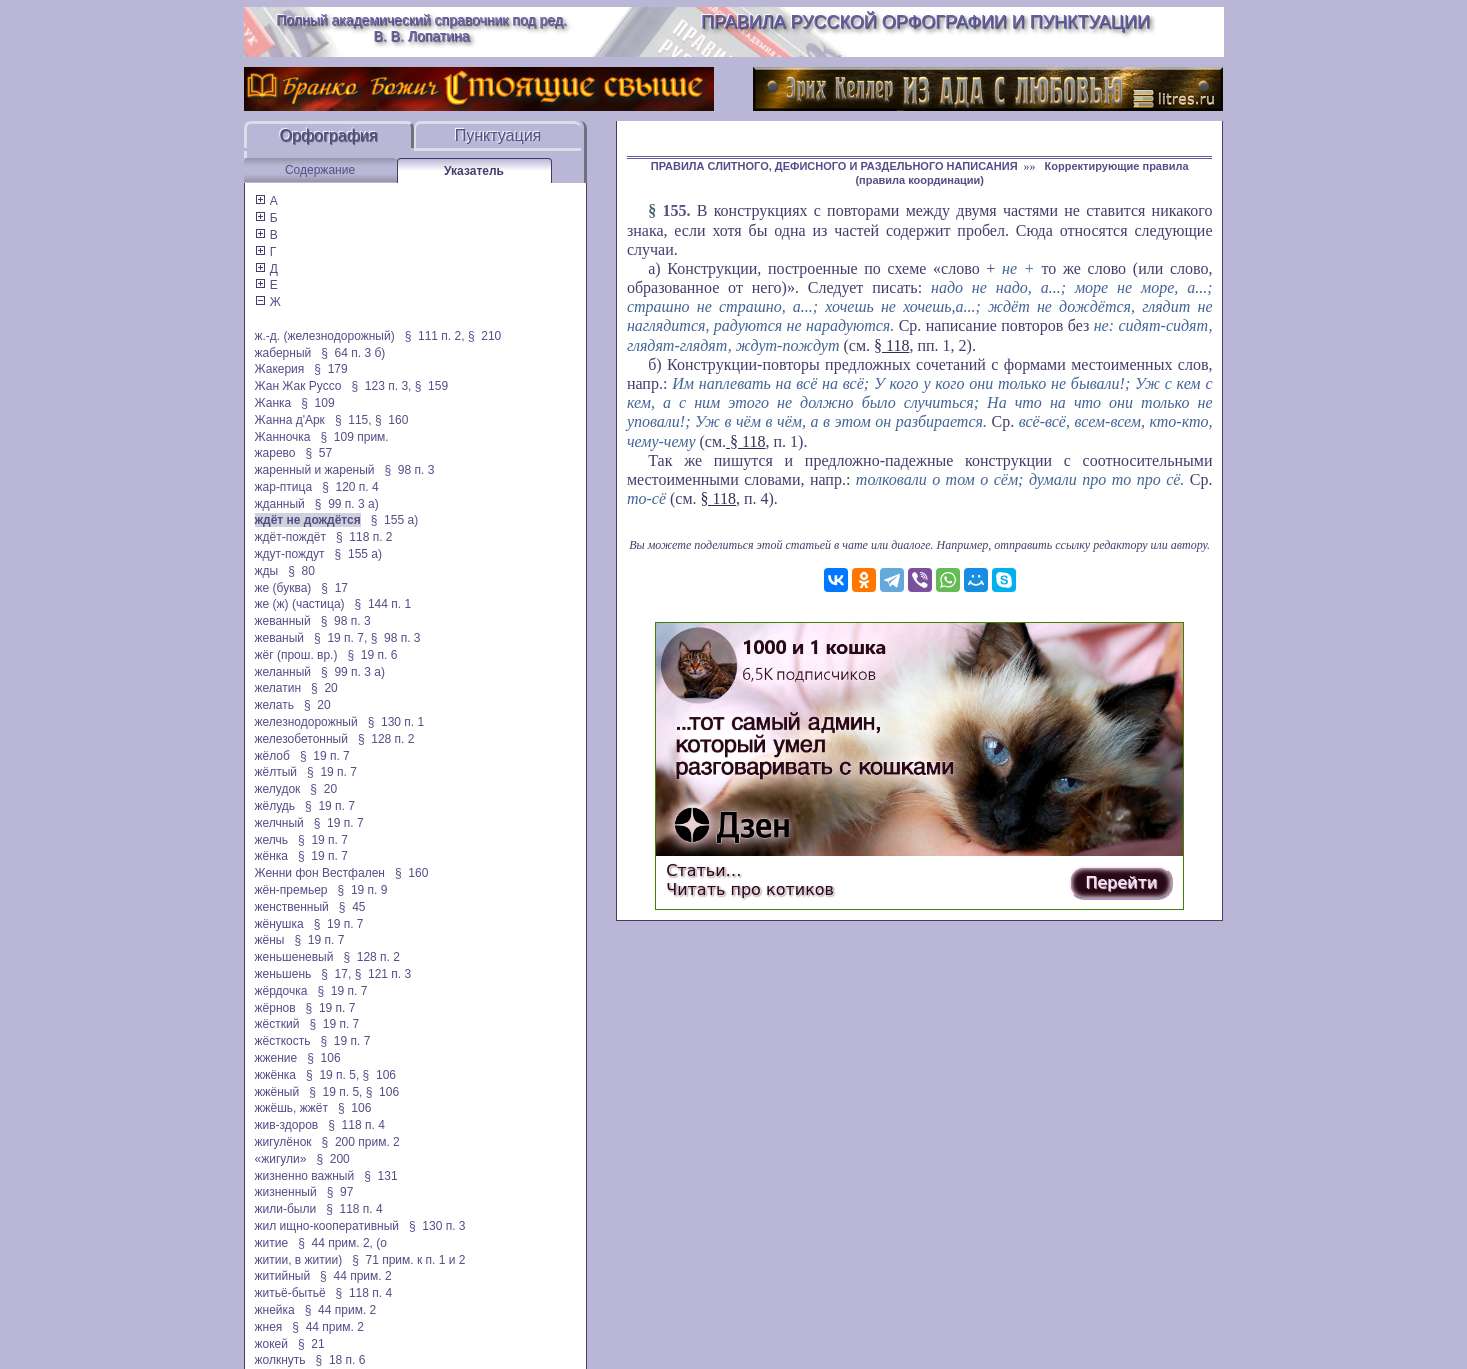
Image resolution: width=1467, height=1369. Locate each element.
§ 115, (353, 420)
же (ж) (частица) (300, 604)
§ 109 (317, 403)
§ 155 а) (394, 520)
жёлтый (276, 772)
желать (274, 705)
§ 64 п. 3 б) (353, 353)
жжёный (277, 1092)
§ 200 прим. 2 (361, 1142)
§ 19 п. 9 (363, 890)
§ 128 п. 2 (386, 739)
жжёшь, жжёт (292, 1108)
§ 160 (391, 420)
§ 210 (484, 336)
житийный (283, 1276)
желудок (278, 789)
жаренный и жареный (315, 470)
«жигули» (281, 1159)
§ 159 (431, 386)
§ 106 (323, 1058)
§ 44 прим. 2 (356, 1276)
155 (674, 210)
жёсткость (283, 1041)
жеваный (280, 638)
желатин (278, 688)
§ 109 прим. (355, 437)
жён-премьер (291, 890)
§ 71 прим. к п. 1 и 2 (408, 1260)
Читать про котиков (750, 889)
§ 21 (311, 1344)
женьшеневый (294, 957)
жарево (275, 453)
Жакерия (280, 369)
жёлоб (272, 756)
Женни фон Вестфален (320, 873)
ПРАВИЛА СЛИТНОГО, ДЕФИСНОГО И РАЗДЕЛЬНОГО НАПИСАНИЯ (834, 166)
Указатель (474, 171)
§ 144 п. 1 (383, 604)
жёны (270, 940)
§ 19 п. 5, (332, 1075)
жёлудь (275, 806)
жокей (271, 1344)
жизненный (286, 1192)
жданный (280, 504)
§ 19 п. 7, (340, 638)
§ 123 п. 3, (382, 386)
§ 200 (332, 1159)
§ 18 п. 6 (341, 1360)
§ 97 (340, 1192)
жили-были (286, 1209)
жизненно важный (305, 1176)
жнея (269, 1327)
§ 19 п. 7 (325, 756)
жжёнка (276, 1075)
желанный (283, 672)
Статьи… (703, 870)
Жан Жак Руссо (298, 386)
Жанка (273, 403)
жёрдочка (281, 991)
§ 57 (318, 453)
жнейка (275, 1310)
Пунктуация (498, 135)
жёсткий (277, 1024)
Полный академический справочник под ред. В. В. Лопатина (421, 28)
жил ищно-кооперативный (327, 1226)
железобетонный (301, 739)
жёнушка (279, 924)
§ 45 (352, 907)
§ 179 (330, 369)
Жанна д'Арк (290, 420)
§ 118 (891, 345)
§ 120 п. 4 (350, 487)
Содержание (320, 170)
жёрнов (275, 1008)
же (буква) (283, 588)
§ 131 (380, 1176)
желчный (279, 823)
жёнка (272, 856)
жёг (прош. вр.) (296, 655)
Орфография (329, 135)
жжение (276, 1058)
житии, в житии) (299, 1260)
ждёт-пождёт (290, 537)
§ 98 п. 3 (410, 470)
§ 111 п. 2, (435, 336)
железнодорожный (306, 722)
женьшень (283, 974)
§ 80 (301, 571)
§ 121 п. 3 (383, 974)
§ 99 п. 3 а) (347, 504)
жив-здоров (287, 1125)
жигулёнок (283, 1142)
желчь (272, 840)
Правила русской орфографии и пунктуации (925, 22)
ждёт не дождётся (308, 520)
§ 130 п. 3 (437, 1226)
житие (272, 1243)
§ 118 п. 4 (356, 1125)
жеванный (283, 621)
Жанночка (283, 437)
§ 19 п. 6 (372, 655)
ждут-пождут (290, 554)
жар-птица (284, 487)
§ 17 (334, 588)
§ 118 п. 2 (364, 537)
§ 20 (324, 688)
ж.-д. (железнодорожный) (325, 336)
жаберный (283, 353)
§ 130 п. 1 (396, 722)
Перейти (1121, 882)
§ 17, (336, 974)
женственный (292, 907)
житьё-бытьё (290, 1293)
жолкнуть (280, 1360)
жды (267, 571)
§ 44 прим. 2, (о (342, 1243)
